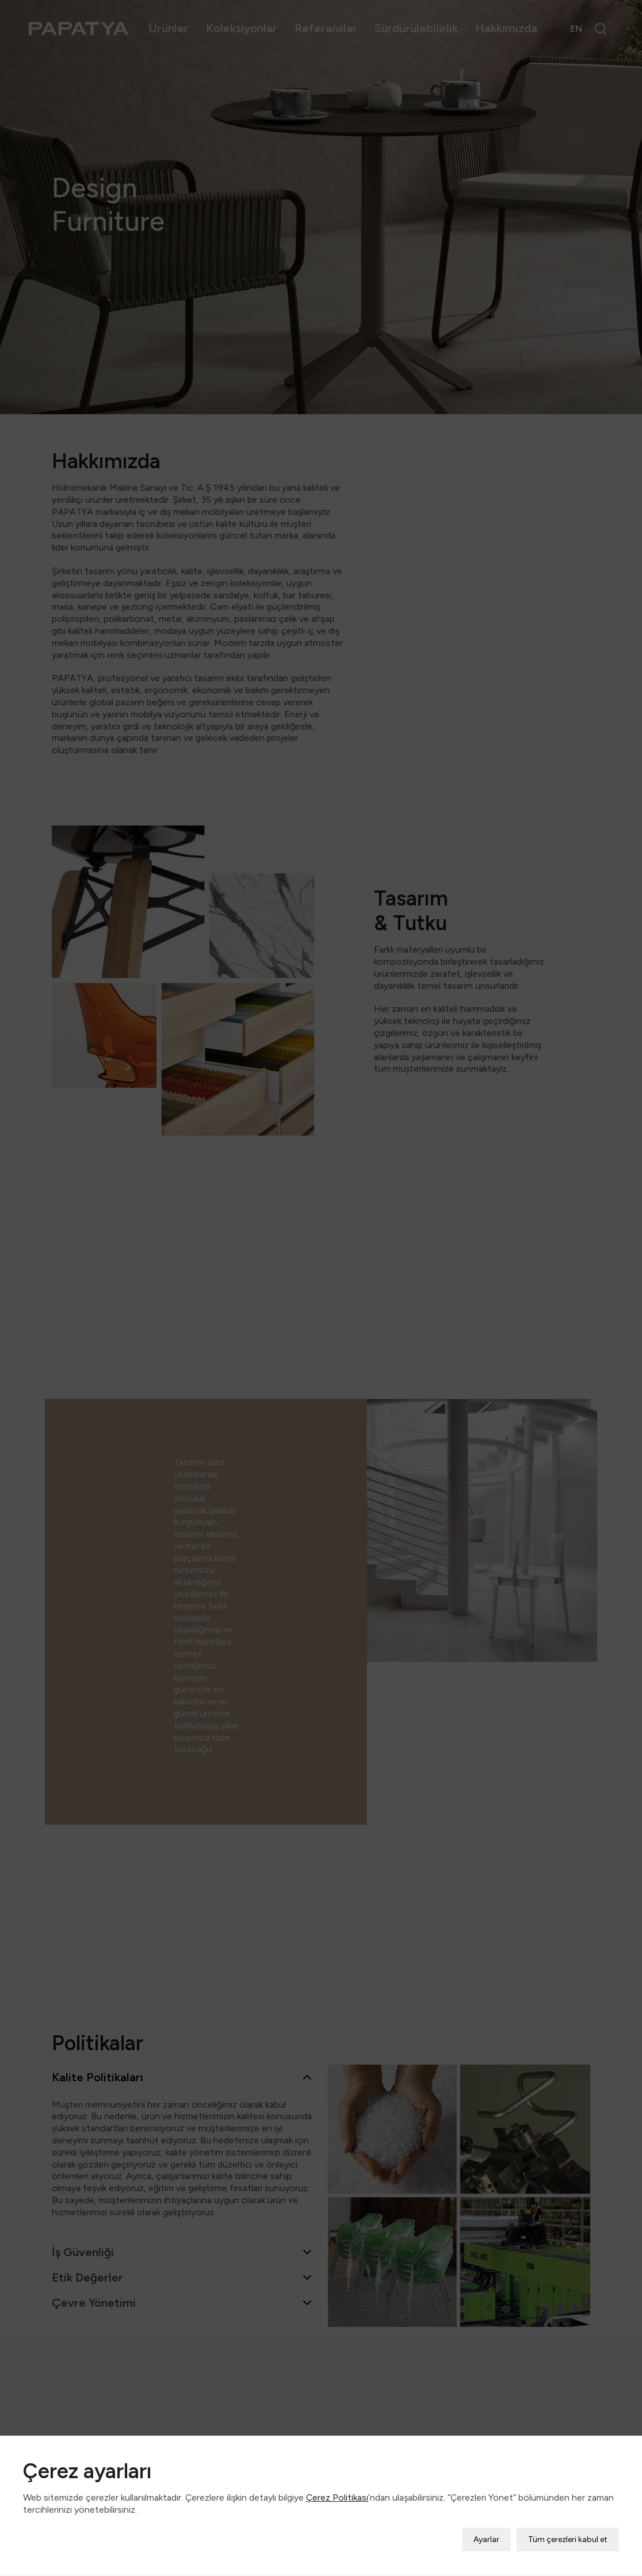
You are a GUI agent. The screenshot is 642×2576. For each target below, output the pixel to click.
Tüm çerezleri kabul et (567, 2505)
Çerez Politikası (337, 2463)
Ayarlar (486, 2505)
